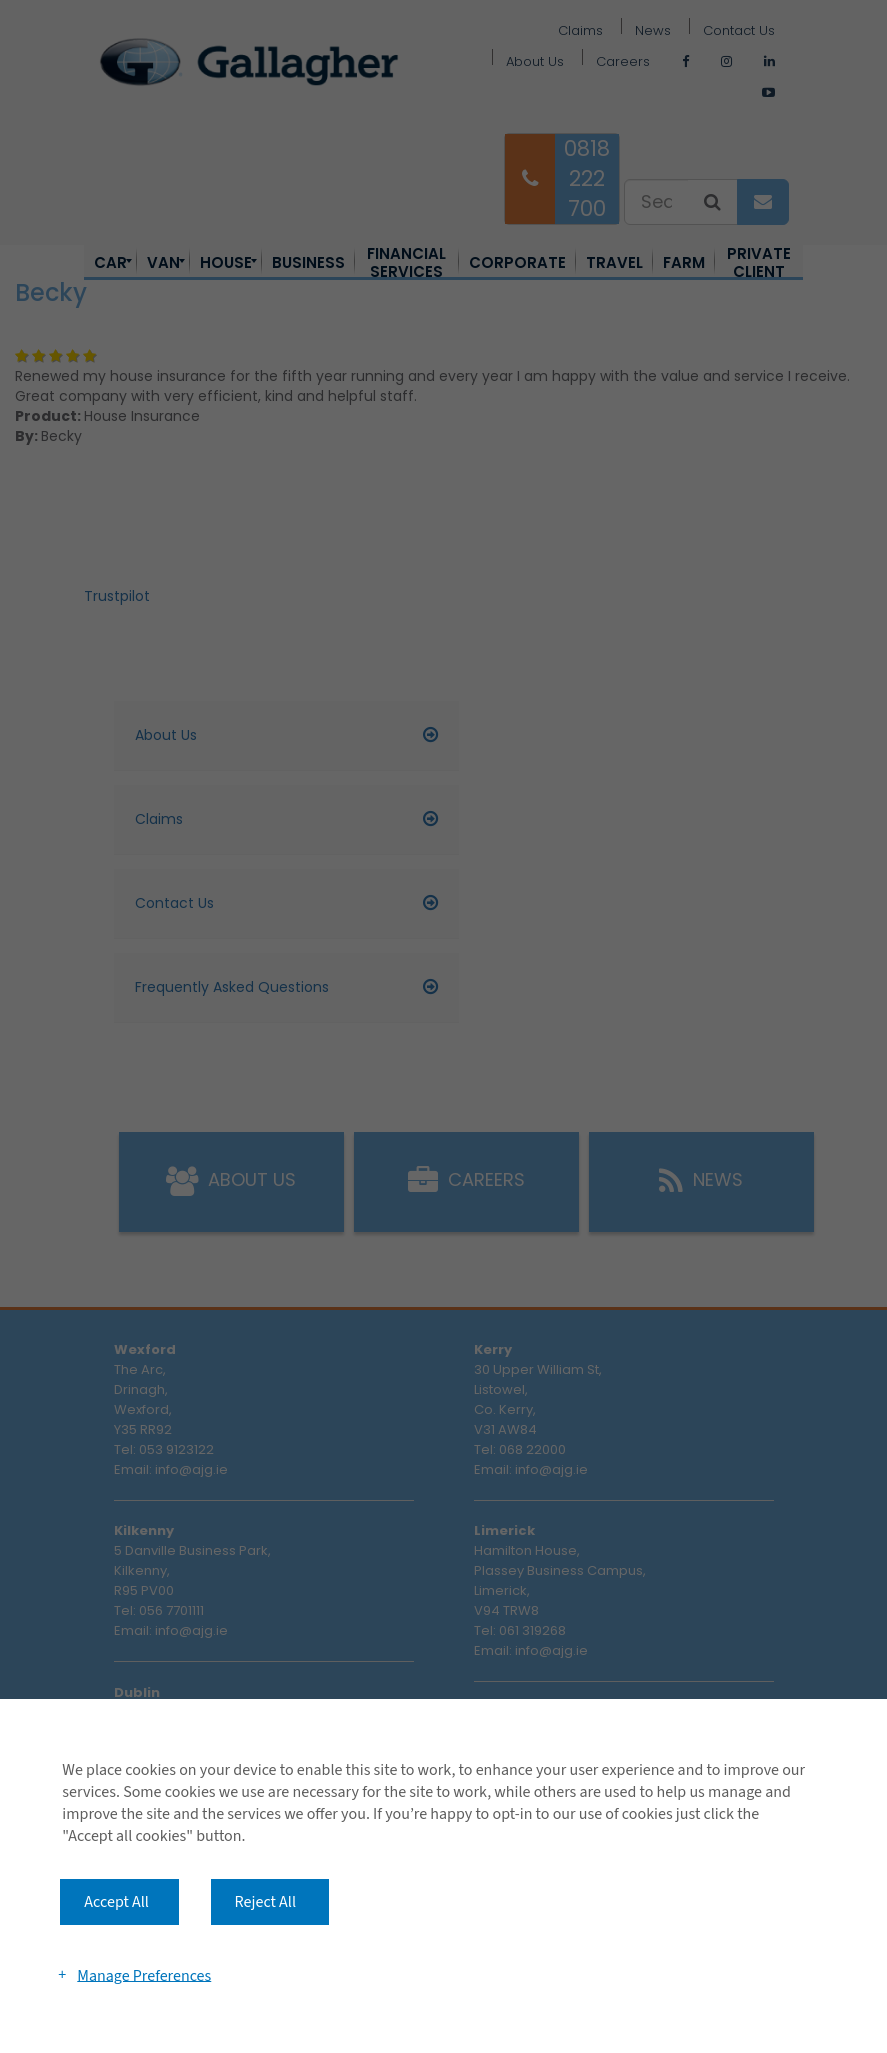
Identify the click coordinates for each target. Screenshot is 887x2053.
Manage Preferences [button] (144, 1975)
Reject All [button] (265, 1902)
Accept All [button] (116, 1902)
